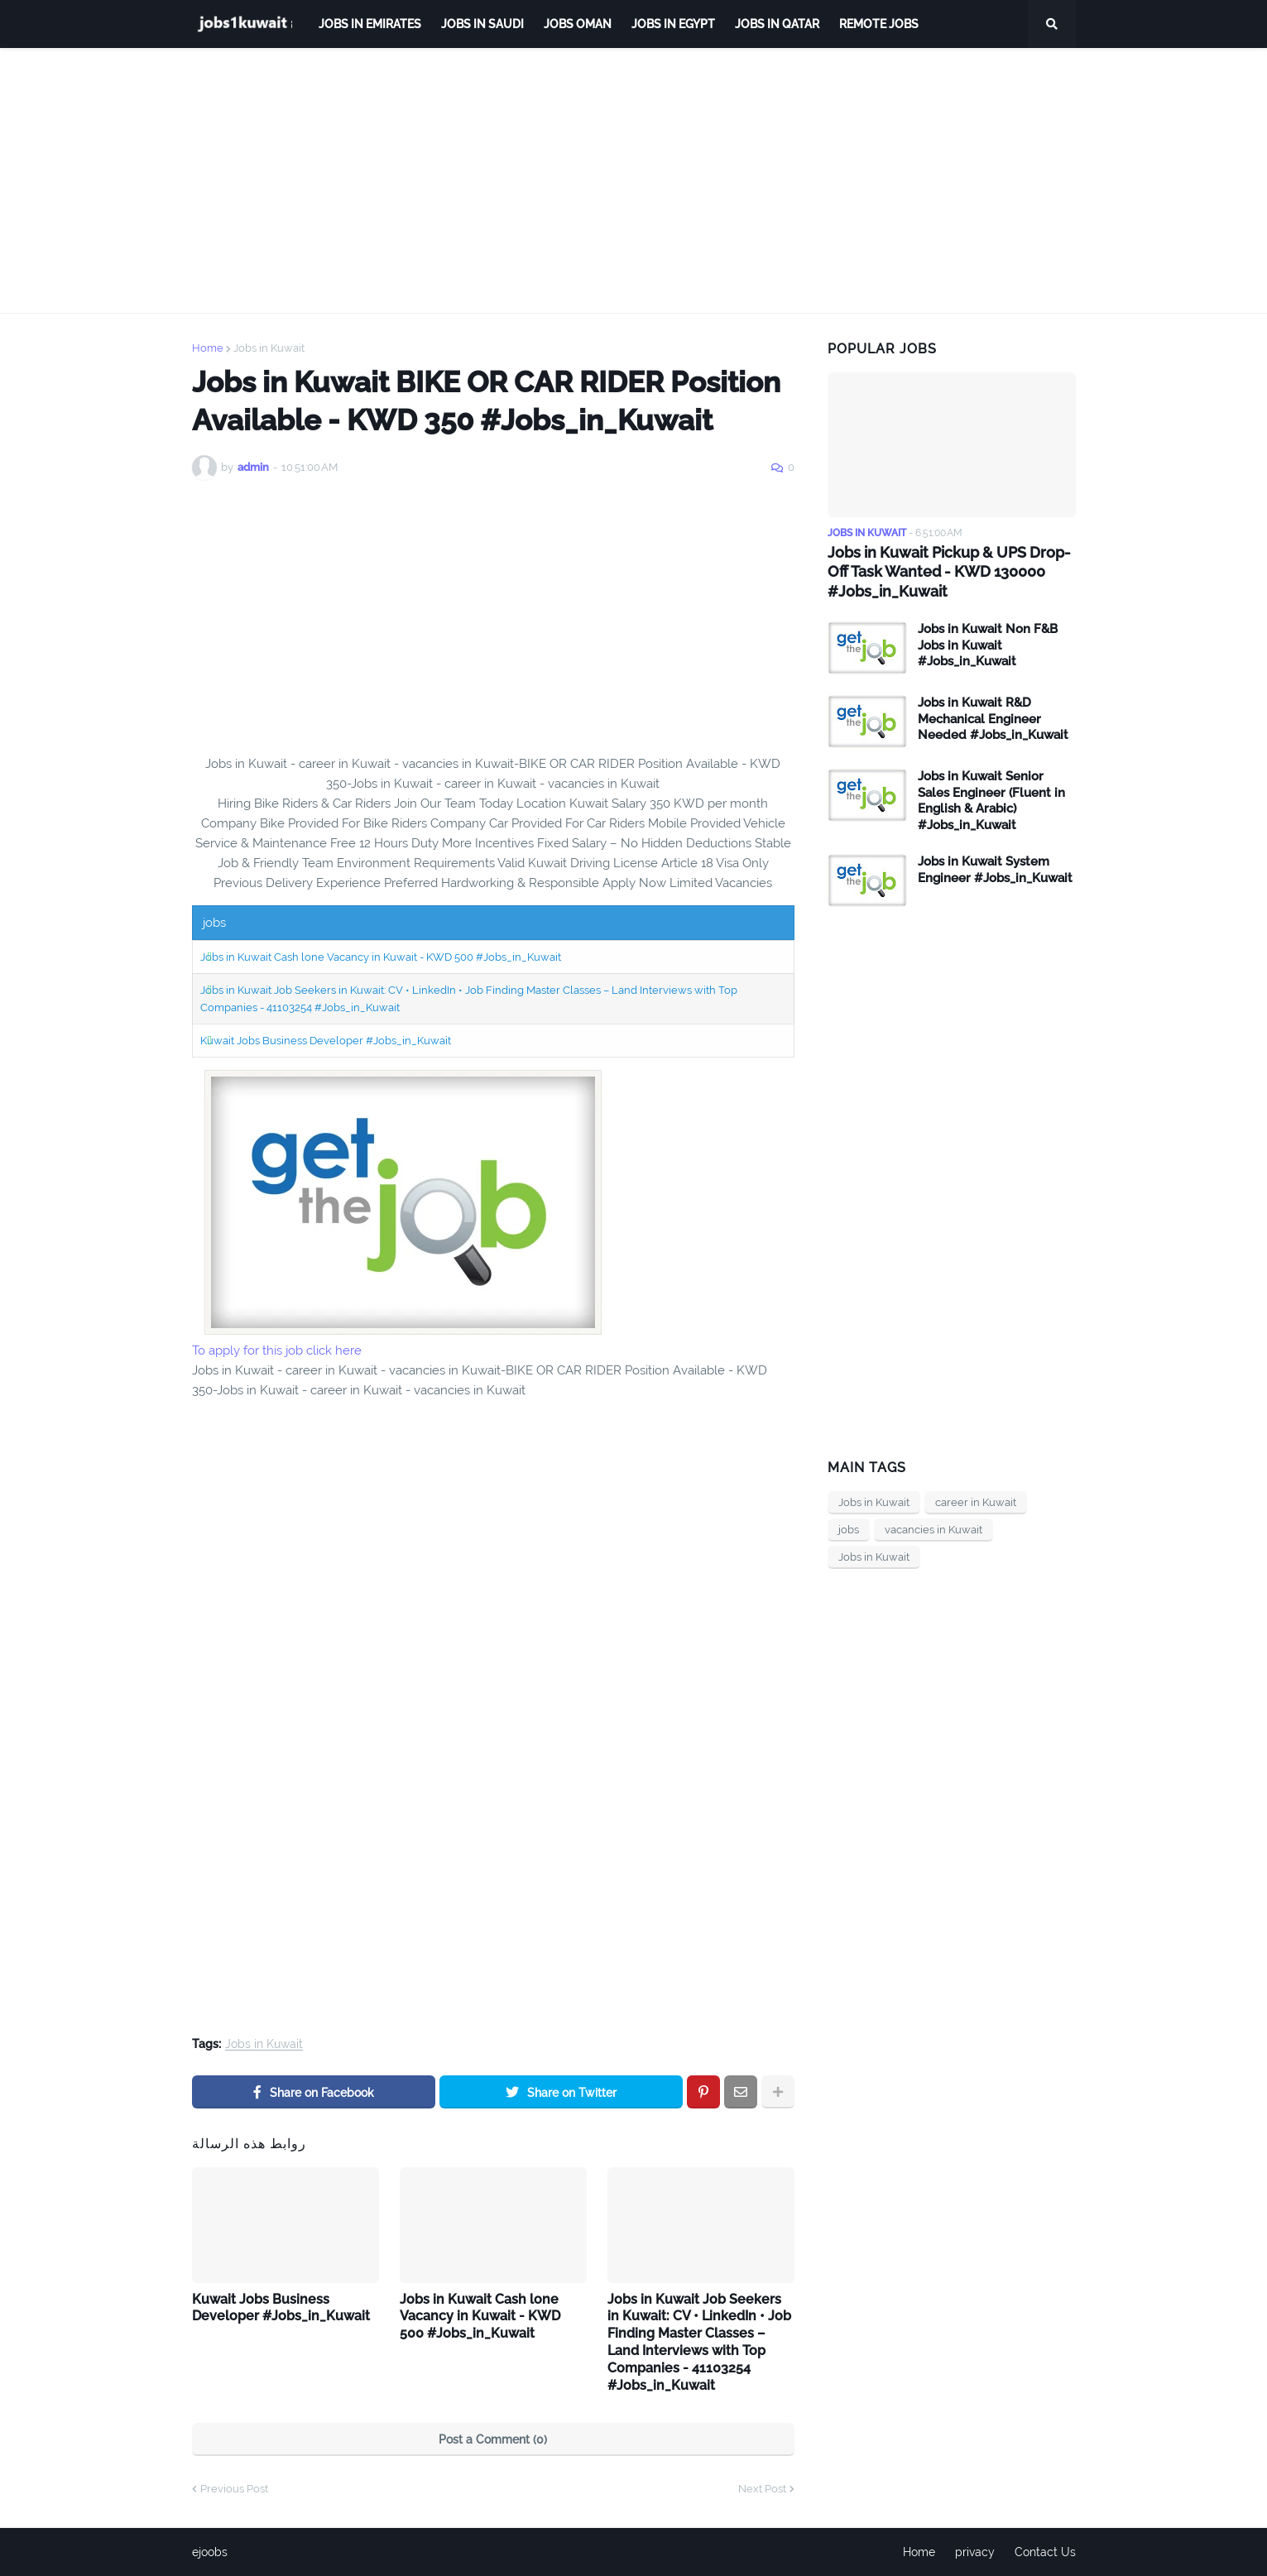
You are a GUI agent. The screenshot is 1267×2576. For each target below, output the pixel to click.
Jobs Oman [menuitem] (578, 24)
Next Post (762, 2488)
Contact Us (1045, 2552)
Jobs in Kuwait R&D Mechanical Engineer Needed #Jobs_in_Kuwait (993, 718)
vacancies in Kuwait (933, 1529)
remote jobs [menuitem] (879, 24)
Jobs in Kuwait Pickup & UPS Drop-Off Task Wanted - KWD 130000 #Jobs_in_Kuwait (949, 572)
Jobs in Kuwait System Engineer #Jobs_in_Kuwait (995, 869)
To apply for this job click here (277, 1350)
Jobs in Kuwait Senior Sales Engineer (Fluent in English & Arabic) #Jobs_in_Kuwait (991, 800)
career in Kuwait (975, 1502)
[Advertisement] (634, 180)
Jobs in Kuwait (269, 348)
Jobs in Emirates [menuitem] (370, 24)
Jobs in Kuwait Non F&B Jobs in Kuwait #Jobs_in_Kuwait (988, 645)
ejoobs (210, 2552)
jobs (848, 1529)
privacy (975, 2552)
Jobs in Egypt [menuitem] (673, 24)
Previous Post (234, 2488)
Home (207, 348)
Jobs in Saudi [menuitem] (482, 24)
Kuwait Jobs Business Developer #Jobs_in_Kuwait (325, 1040)
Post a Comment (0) (493, 2439)
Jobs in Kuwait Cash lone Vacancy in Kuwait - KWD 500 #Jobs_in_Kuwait (380, 957)
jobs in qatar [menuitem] (777, 24)
